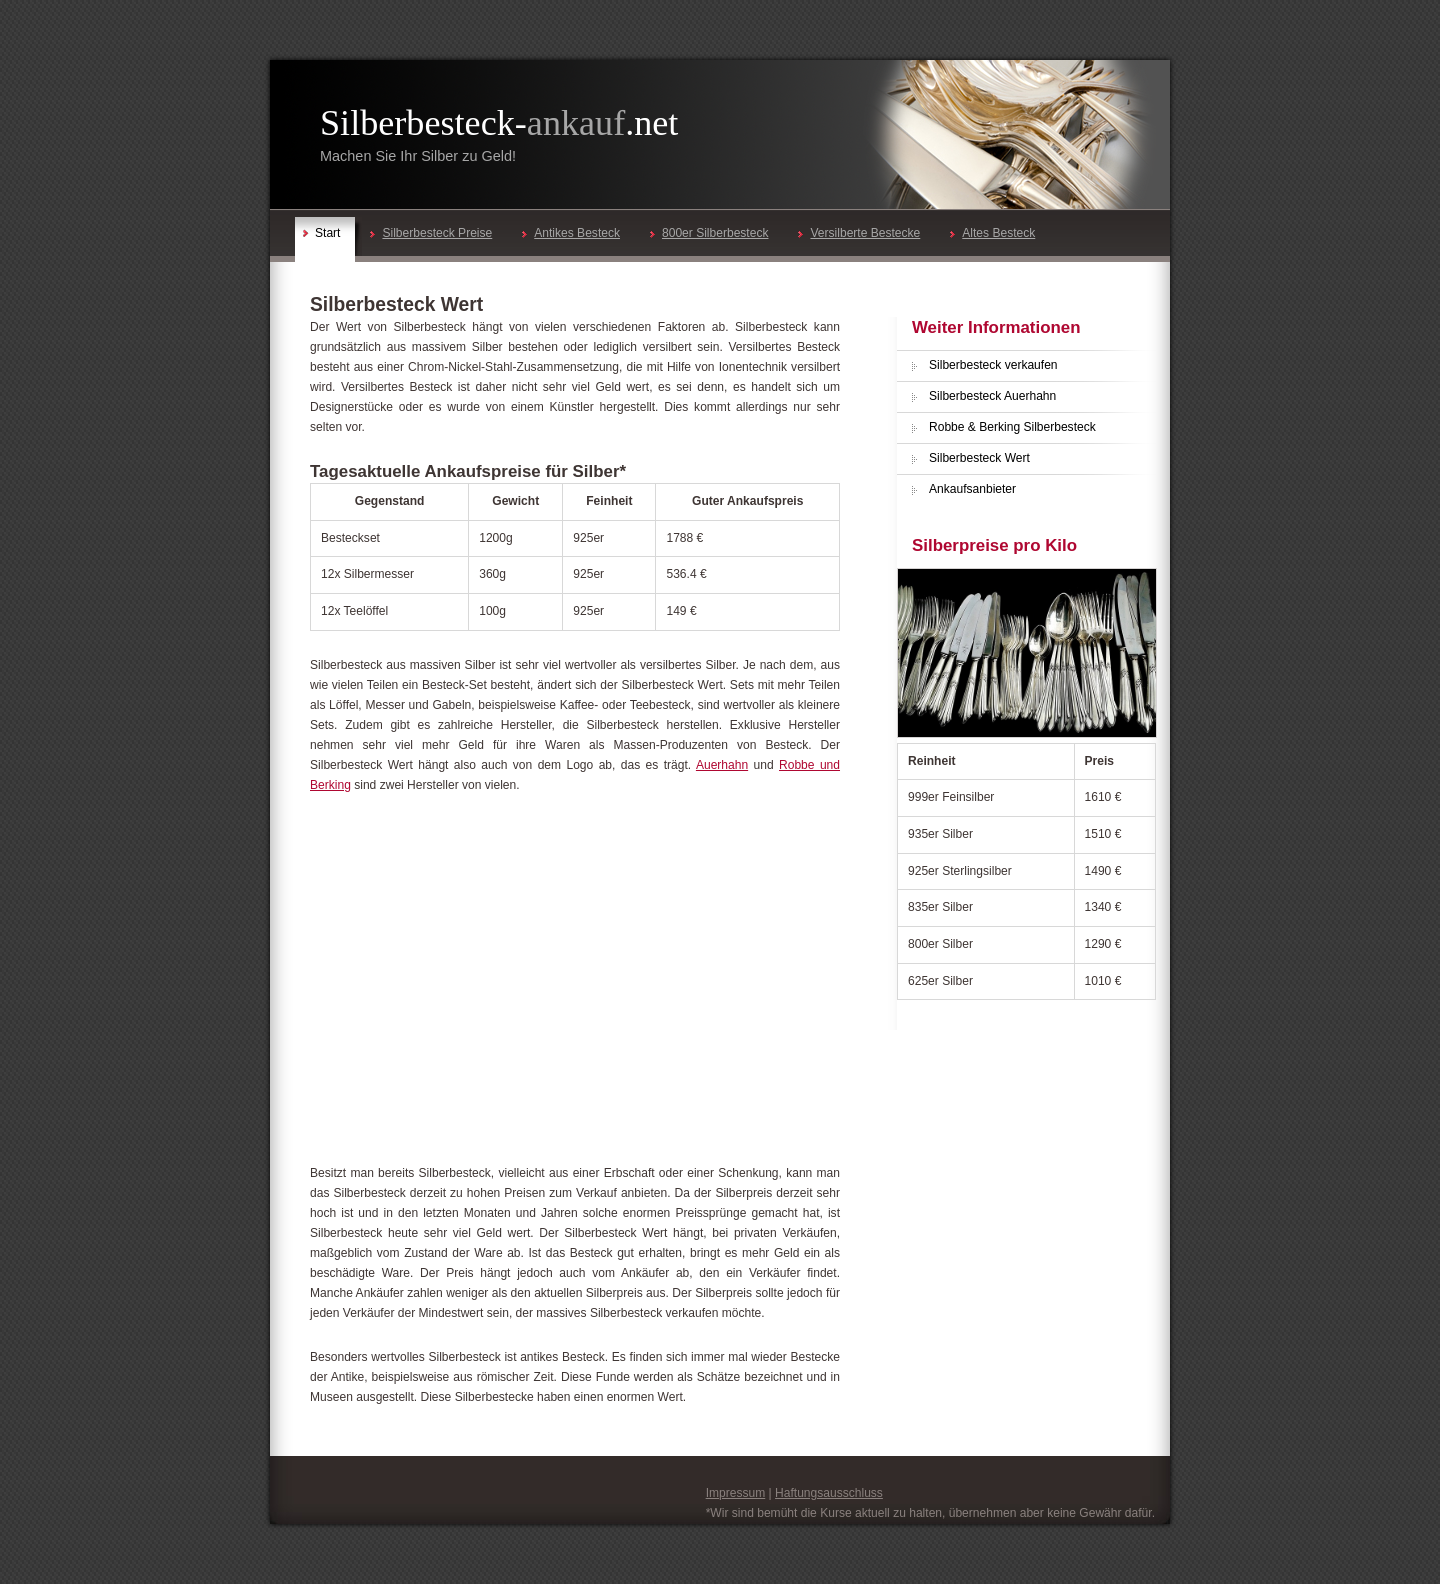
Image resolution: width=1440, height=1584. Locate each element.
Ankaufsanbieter (972, 489)
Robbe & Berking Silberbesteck (1012, 427)
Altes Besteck (992, 233)
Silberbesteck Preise (431, 233)
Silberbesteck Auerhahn (992, 396)
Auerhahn (722, 765)
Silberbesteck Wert (979, 458)
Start (321, 233)
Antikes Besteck (571, 233)
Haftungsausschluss (829, 1493)
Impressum (736, 1493)
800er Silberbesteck (709, 233)
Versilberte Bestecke (859, 233)
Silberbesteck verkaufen (993, 365)
